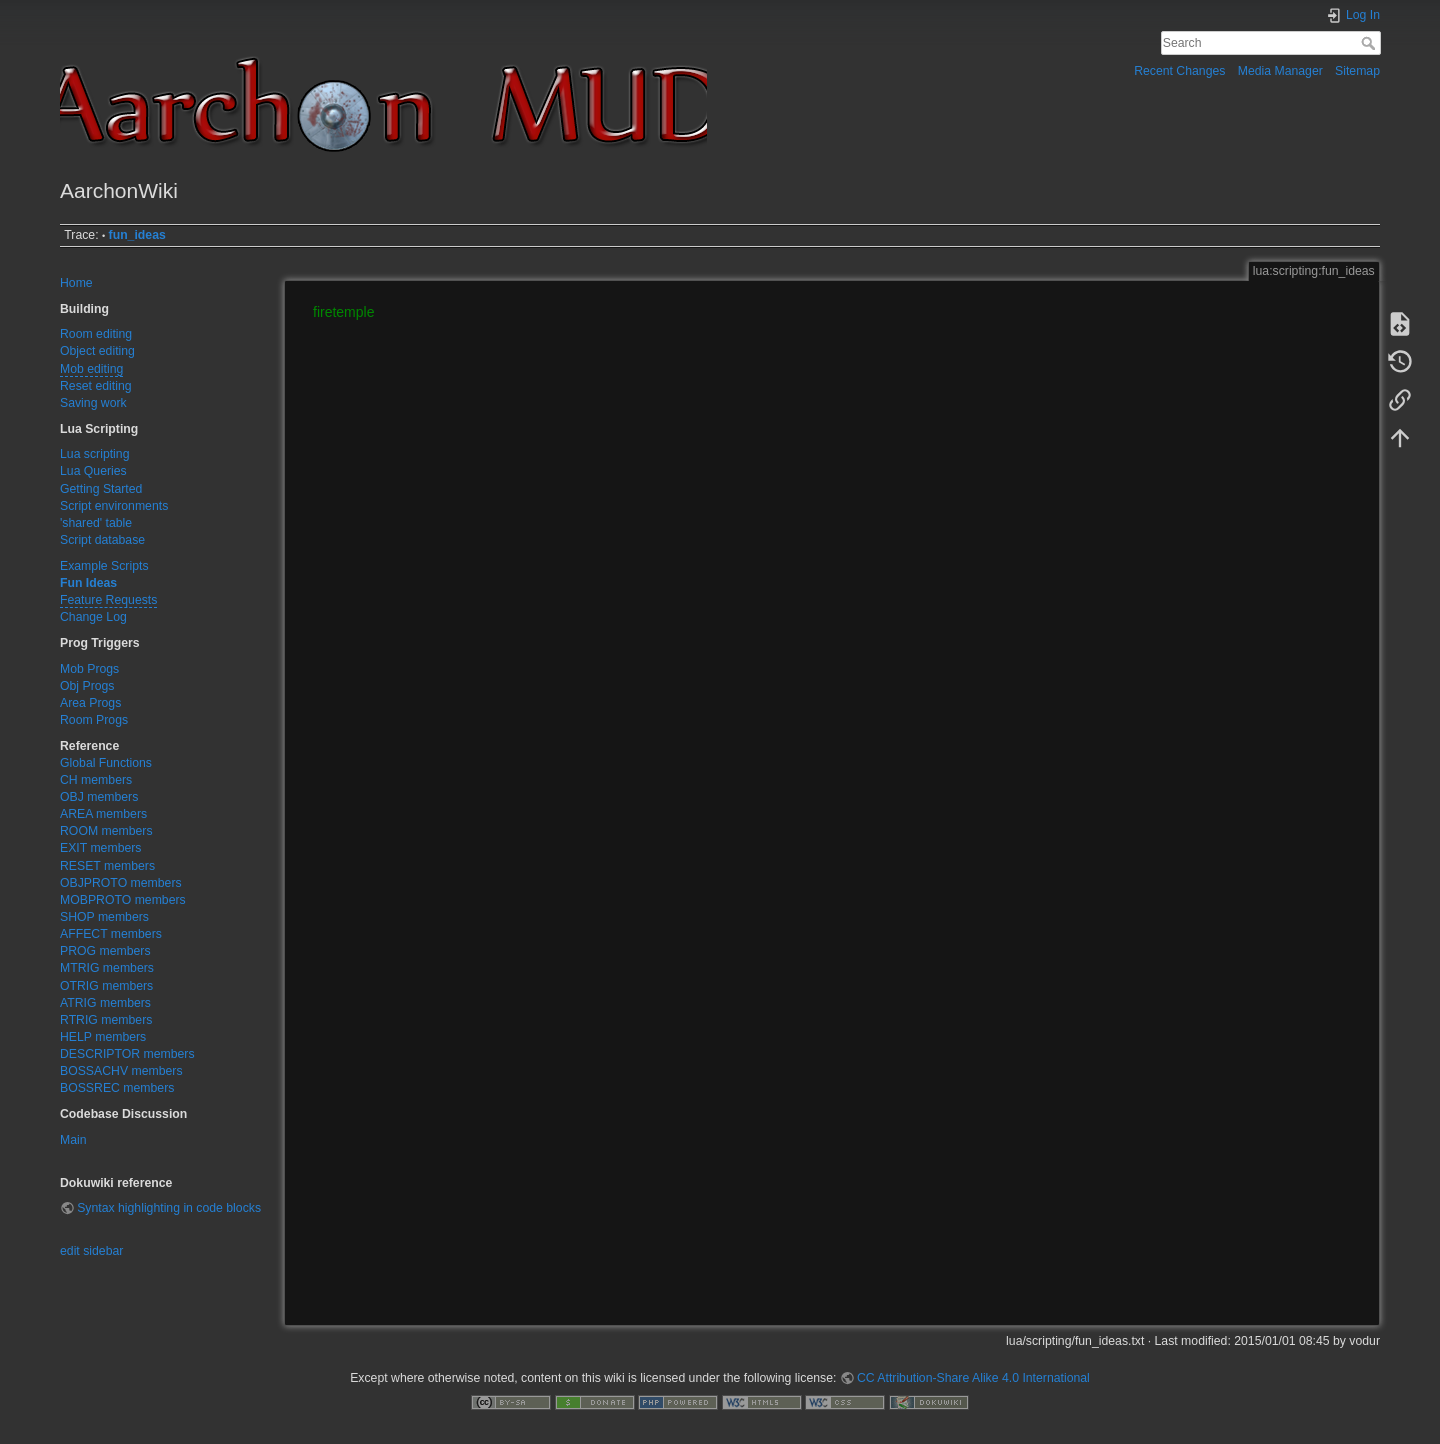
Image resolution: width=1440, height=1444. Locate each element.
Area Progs (90, 703)
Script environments (114, 506)
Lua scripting (94, 454)
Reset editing (96, 386)
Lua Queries (93, 471)
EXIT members (100, 848)
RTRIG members (106, 1020)
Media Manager (1280, 71)
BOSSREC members (117, 1088)
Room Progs (94, 720)
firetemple (343, 312)
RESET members (107, 866)
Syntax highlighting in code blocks (169, 1208)
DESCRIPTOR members (127, 1054)
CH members (96, 780)
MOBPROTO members (123, 900)
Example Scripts (104, 566)
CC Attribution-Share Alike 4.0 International (973, 1378)
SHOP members (104, 917)
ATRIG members (105, 1003)
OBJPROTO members (121, 883)
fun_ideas (137, 235)
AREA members (103, 814)
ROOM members (106, 831)
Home (76, 283)
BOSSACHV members (121, 1071)
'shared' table (96, 523)
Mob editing (91, 369)
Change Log (93, 617)
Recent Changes (1179, 71)
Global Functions (106, 763)
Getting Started (101, 489)
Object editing (97, 351)
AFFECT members (111, 934)
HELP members (103, 1037)
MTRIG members (107, 968)
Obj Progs (87, 686)
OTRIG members (106, 986)
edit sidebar (91, 1251)
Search (1370, 43)
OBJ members (99, 797)
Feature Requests (108, 600)
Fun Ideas (88, 583)
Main (73, 1140)
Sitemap (1357, 71)
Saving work (93, 403)
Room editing (96, 334)
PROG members (105, 951)
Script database (102, 540)
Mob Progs (89, 669)
